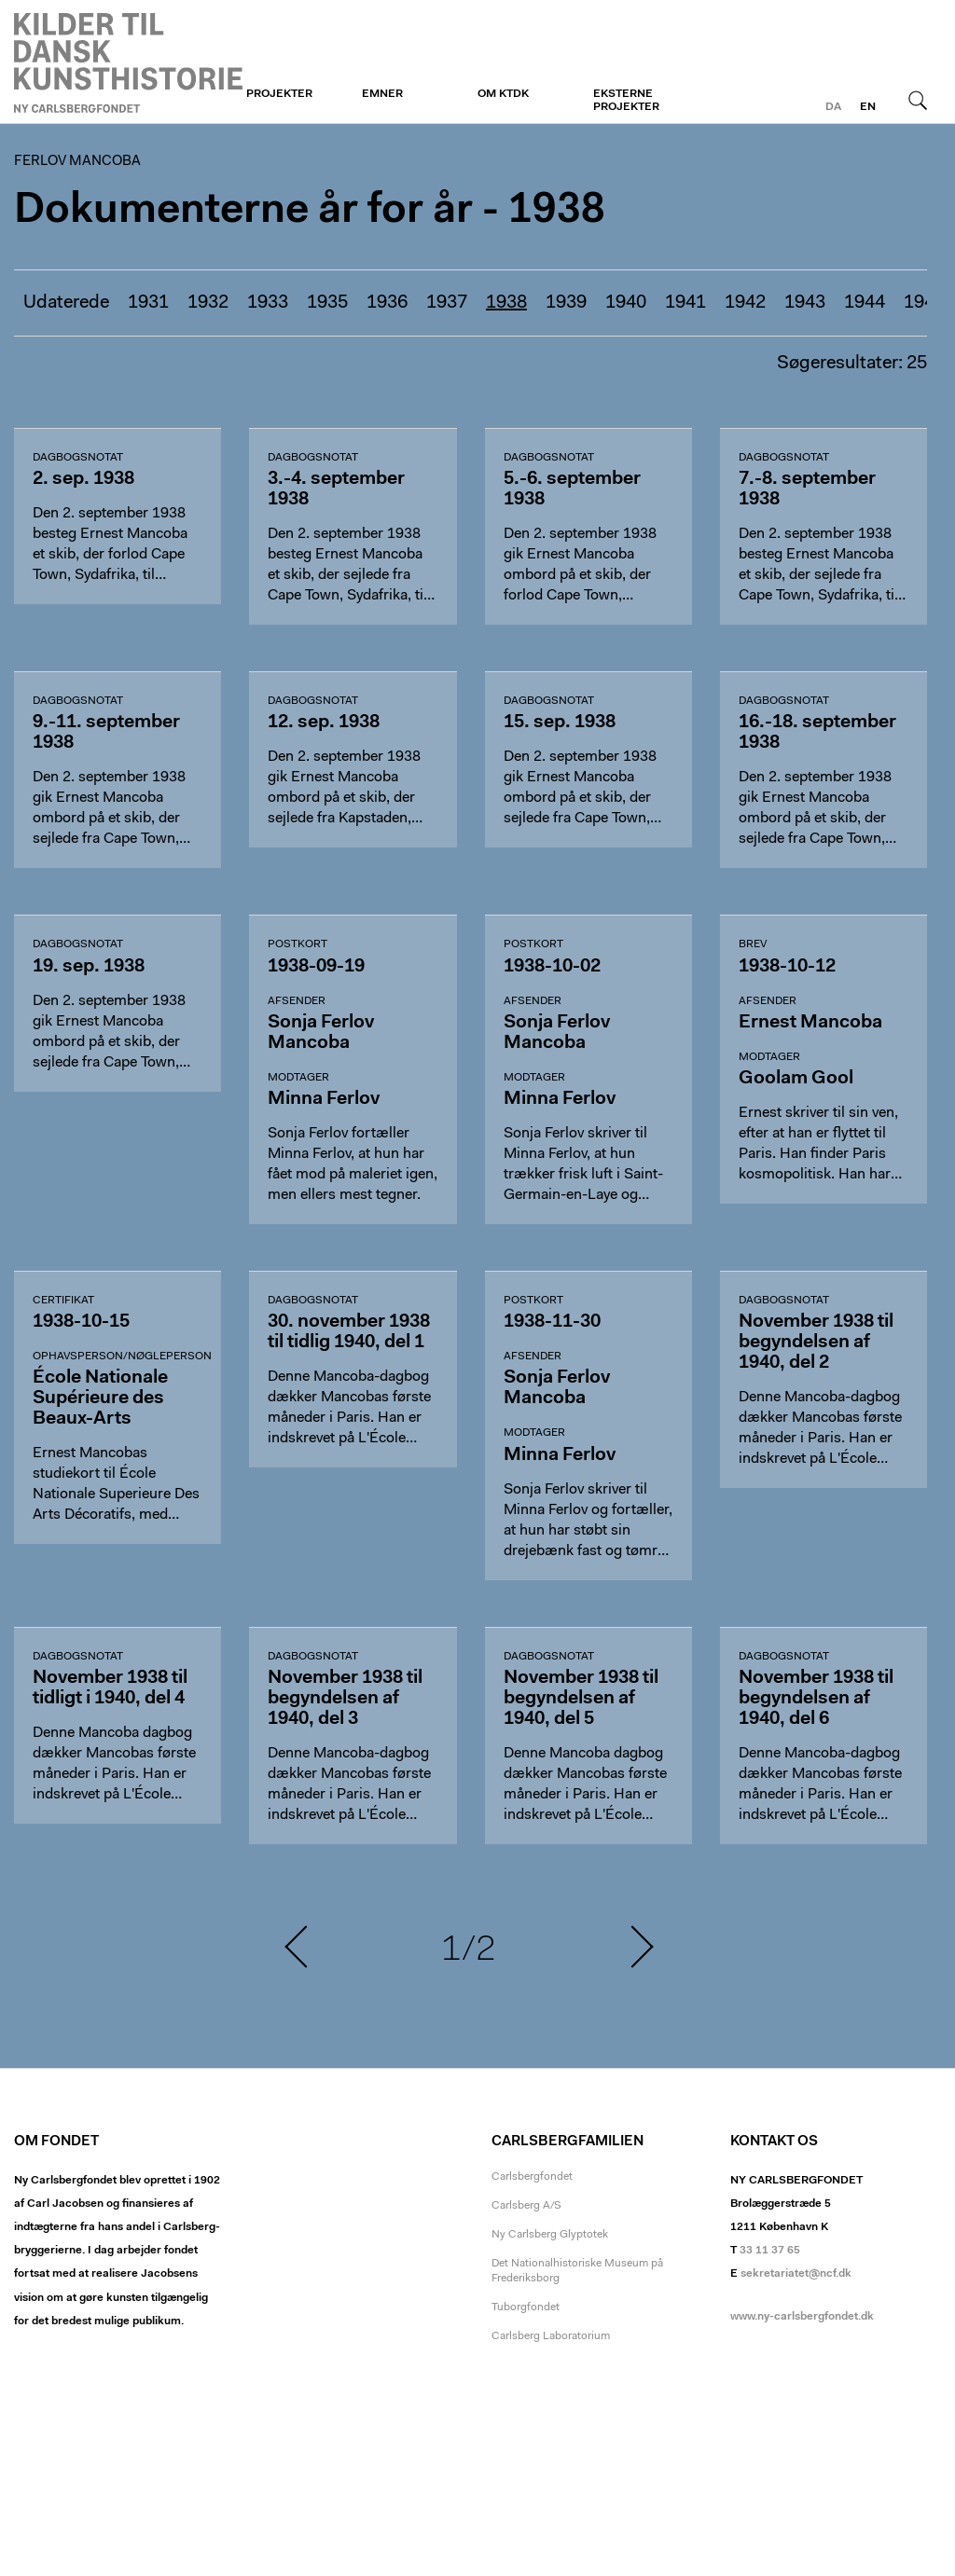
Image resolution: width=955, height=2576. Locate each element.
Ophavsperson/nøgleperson (122, 1356)
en (868, 107)
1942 (745, 303)
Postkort (297, 944)
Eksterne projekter (626, 101)
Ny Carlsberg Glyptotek (549, 2234)
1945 (924, 303)
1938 (506, 303)
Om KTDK (503, 94)
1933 (267, 303)
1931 (148, 303)
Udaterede (66, 303)
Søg (917, 99)
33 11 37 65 (770, 2250)
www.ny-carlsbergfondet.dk (802, 2316)
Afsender (296, 1001)
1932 (207, 303)
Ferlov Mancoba (128, 62)
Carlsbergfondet (532, 2177)
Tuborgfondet (525, 2307)
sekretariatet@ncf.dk (795, 2274)
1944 (864, 303)
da (833, 107)
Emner (382, 94)
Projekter (279, 94)
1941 (685, 303)
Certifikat (63, 1300)
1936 (387, 303)
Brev (753, 944)
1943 (804, 303)
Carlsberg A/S (526, 2205)
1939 (566, 303)
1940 (625, 303)
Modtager (298, 1077)
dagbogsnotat (78, 457)
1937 (446, 303)
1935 (327, 303)
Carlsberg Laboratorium (550, 2336)
